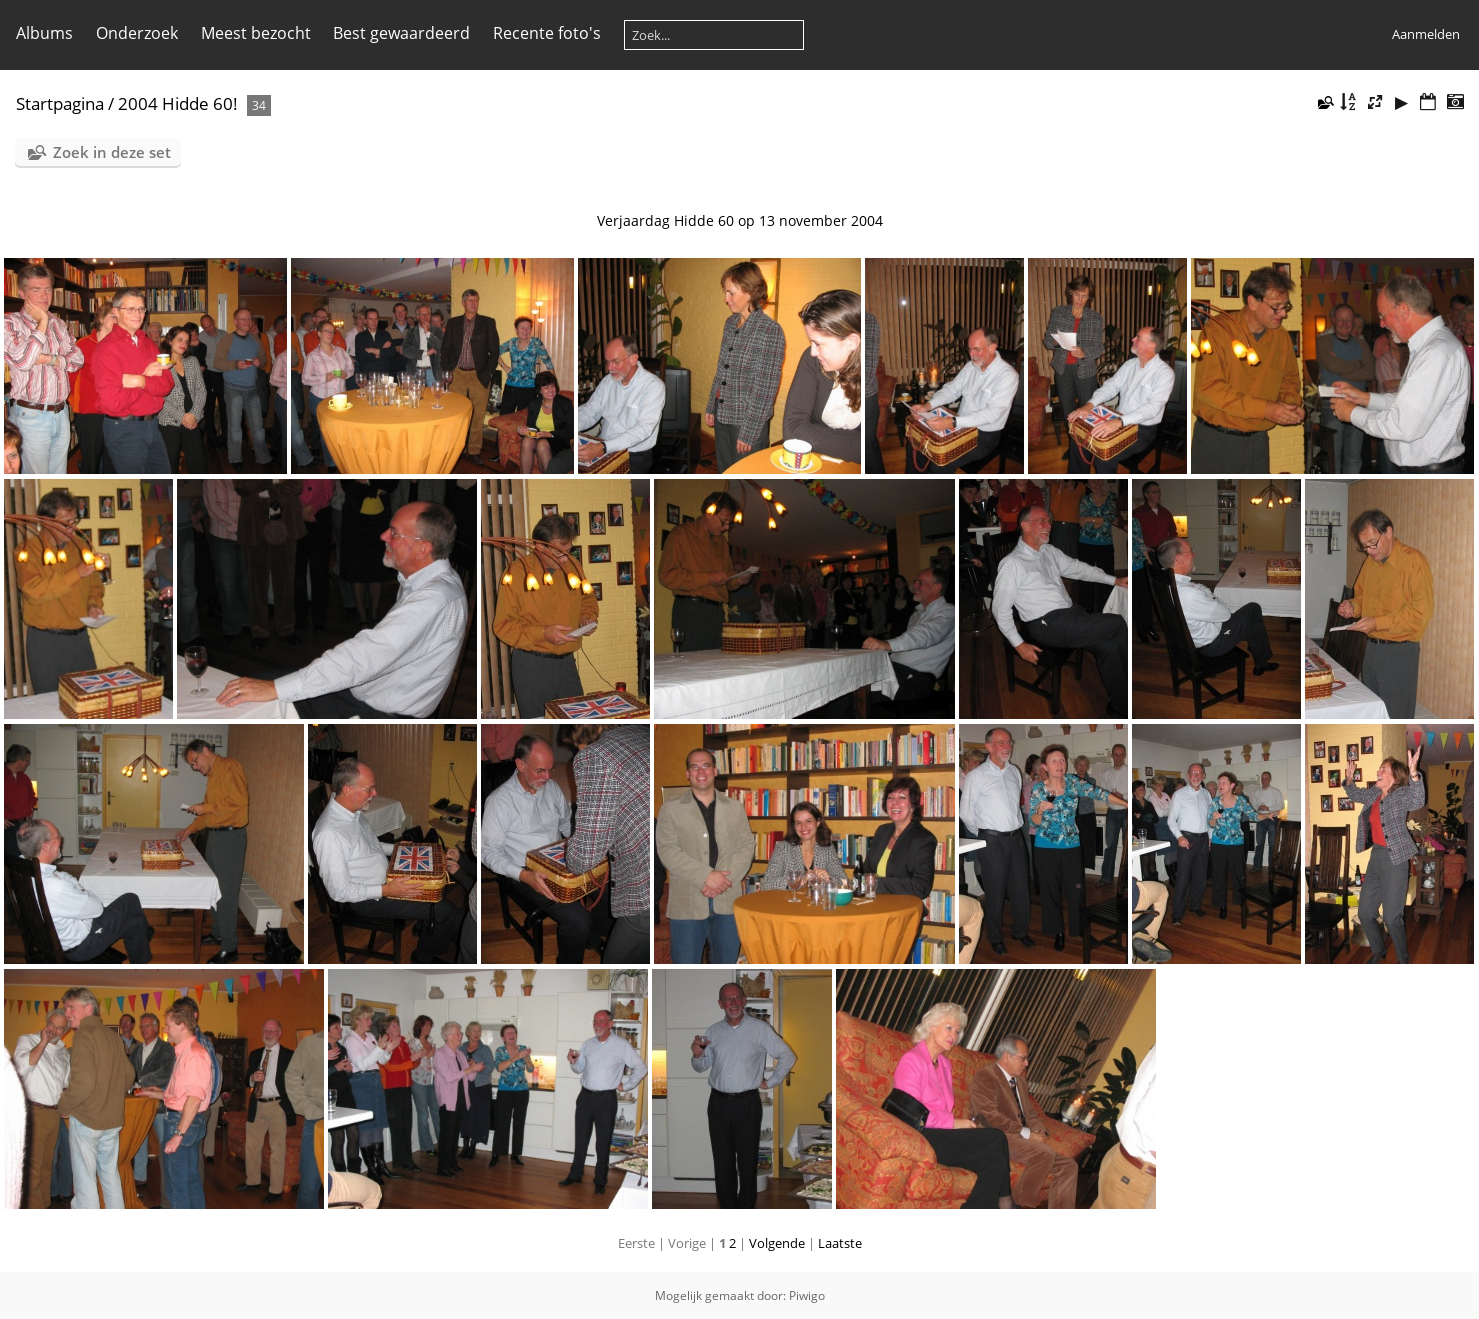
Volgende (777, 1243)
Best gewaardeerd (401, 33)
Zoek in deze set (112, 152)
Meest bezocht (256, 33)
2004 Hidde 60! (178, 103)
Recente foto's (547, 33)
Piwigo (807, 1295)
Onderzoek (137, 33)
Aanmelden (1426, 34)
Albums (44, 33)
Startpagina (60, 103)
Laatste (840, 1243)
